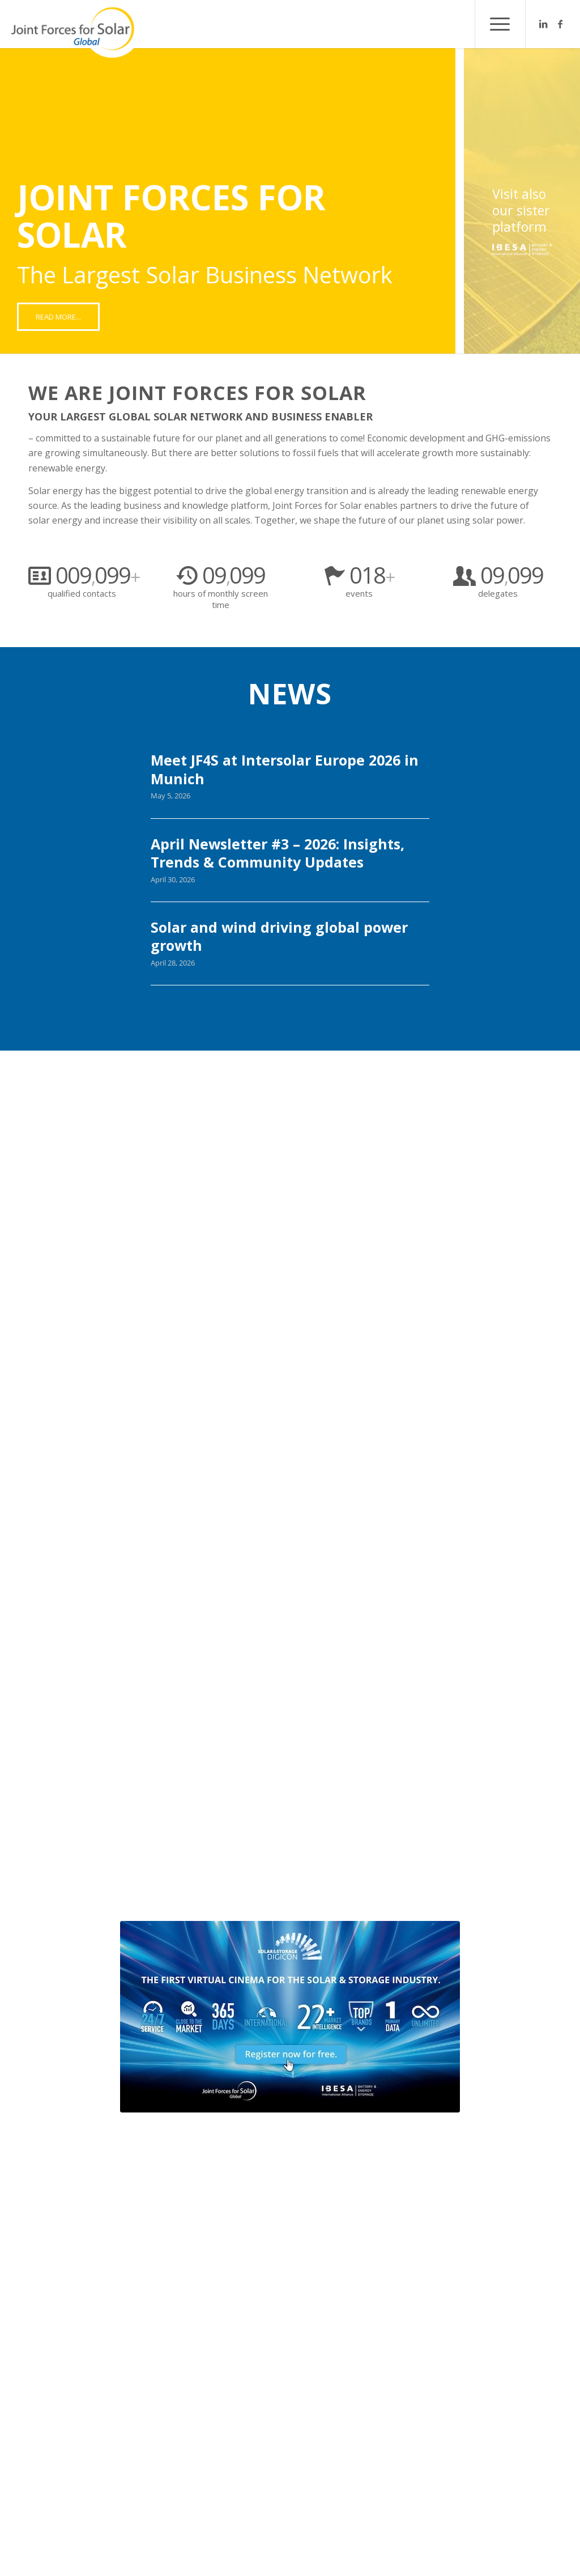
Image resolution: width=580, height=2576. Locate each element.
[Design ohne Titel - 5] (290, 2016)
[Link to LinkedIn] (543, 23)
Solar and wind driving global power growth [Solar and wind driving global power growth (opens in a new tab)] (279, 936)
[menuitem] (500, 24)
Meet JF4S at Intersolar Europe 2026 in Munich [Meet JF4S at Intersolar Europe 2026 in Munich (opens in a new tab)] (285, 769)
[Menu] (500, 24)
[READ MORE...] (58, 317)
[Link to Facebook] (560, 23)
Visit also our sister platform (521, 210)
